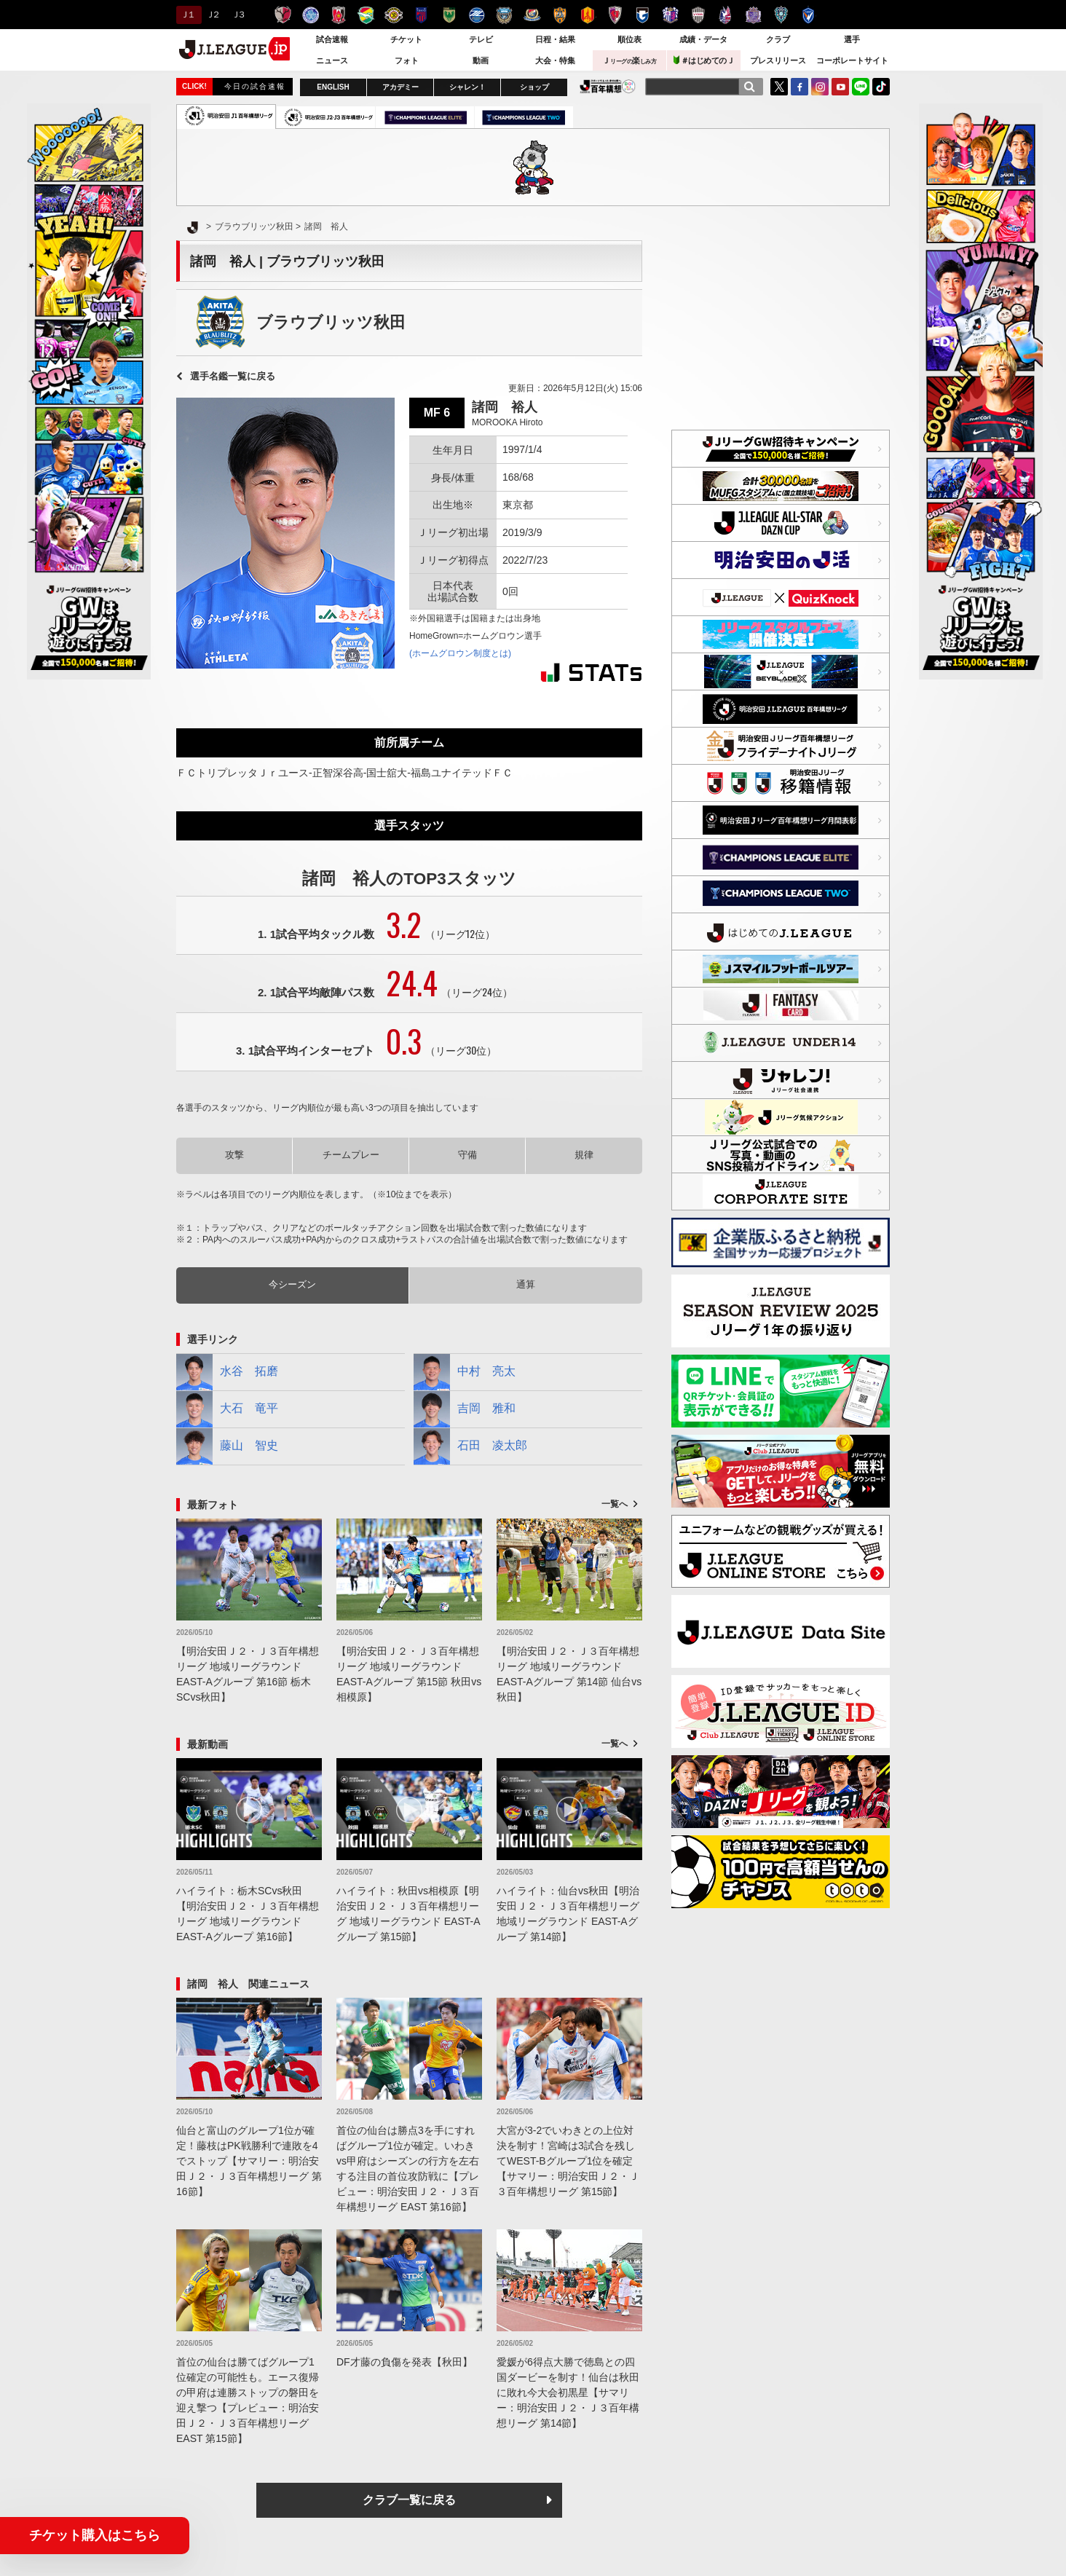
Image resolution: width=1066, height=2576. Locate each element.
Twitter (779, 86)
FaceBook (799, 86)
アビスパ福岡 (781, 15)
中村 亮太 (465, 1372)
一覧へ (614, 1504)
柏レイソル (393, 15)
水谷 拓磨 (227, 1372)
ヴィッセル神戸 (698, 15)
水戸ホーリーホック (310, 15)
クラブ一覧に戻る (409, 2500)
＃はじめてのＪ (704, 60)
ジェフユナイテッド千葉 (366, 15)
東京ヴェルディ (449, 15)
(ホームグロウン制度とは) (460, 653)
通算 (525, 1284)
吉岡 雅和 (465, 1409)
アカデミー (400, 87)
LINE (860, 86)
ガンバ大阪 (642, 15)
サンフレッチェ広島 (753, 15)
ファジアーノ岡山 (725, 15)
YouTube (840, 86)
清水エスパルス (559, 15)
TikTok (881, 86)
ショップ (534, 87)
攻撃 (234, 1154)
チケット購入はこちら (94, 2535)
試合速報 (332, 39)
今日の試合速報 (254, 86)
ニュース (332, 60)
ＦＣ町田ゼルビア (476, 15)
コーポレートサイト (852, 60)
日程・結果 (555, 39)
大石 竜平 (227, 1409)
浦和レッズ (338, 15)
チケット (406, 39)
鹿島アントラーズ (283, 15)
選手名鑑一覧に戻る (232, 376)
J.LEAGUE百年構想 (607, 86)
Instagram (820, 86)
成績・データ (703, 39)
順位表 (629, 39)
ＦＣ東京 (421, 15)
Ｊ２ (212, 14)
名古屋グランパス (587, 15)
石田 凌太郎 (470, 1446)
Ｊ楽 (629, 60)
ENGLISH (333, 87)
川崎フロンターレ (504, 15)
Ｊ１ (187, 14)
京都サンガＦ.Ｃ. (615, 15)
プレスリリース (778, 60)
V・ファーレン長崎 (809, 15)
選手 (852, 39)
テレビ (481, 39)
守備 (467, 1154)
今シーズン (292, 1284)
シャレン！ (467, 87)
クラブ (778, 39)
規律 (584, 1154)
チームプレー (351, 1154)
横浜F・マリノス (532, 15)
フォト (407, 60)
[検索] (749, 86)
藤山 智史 (227, 1446)
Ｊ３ (238, 14)
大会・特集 (555, 60)
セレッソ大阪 (670, 15)
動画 (481, 60)
